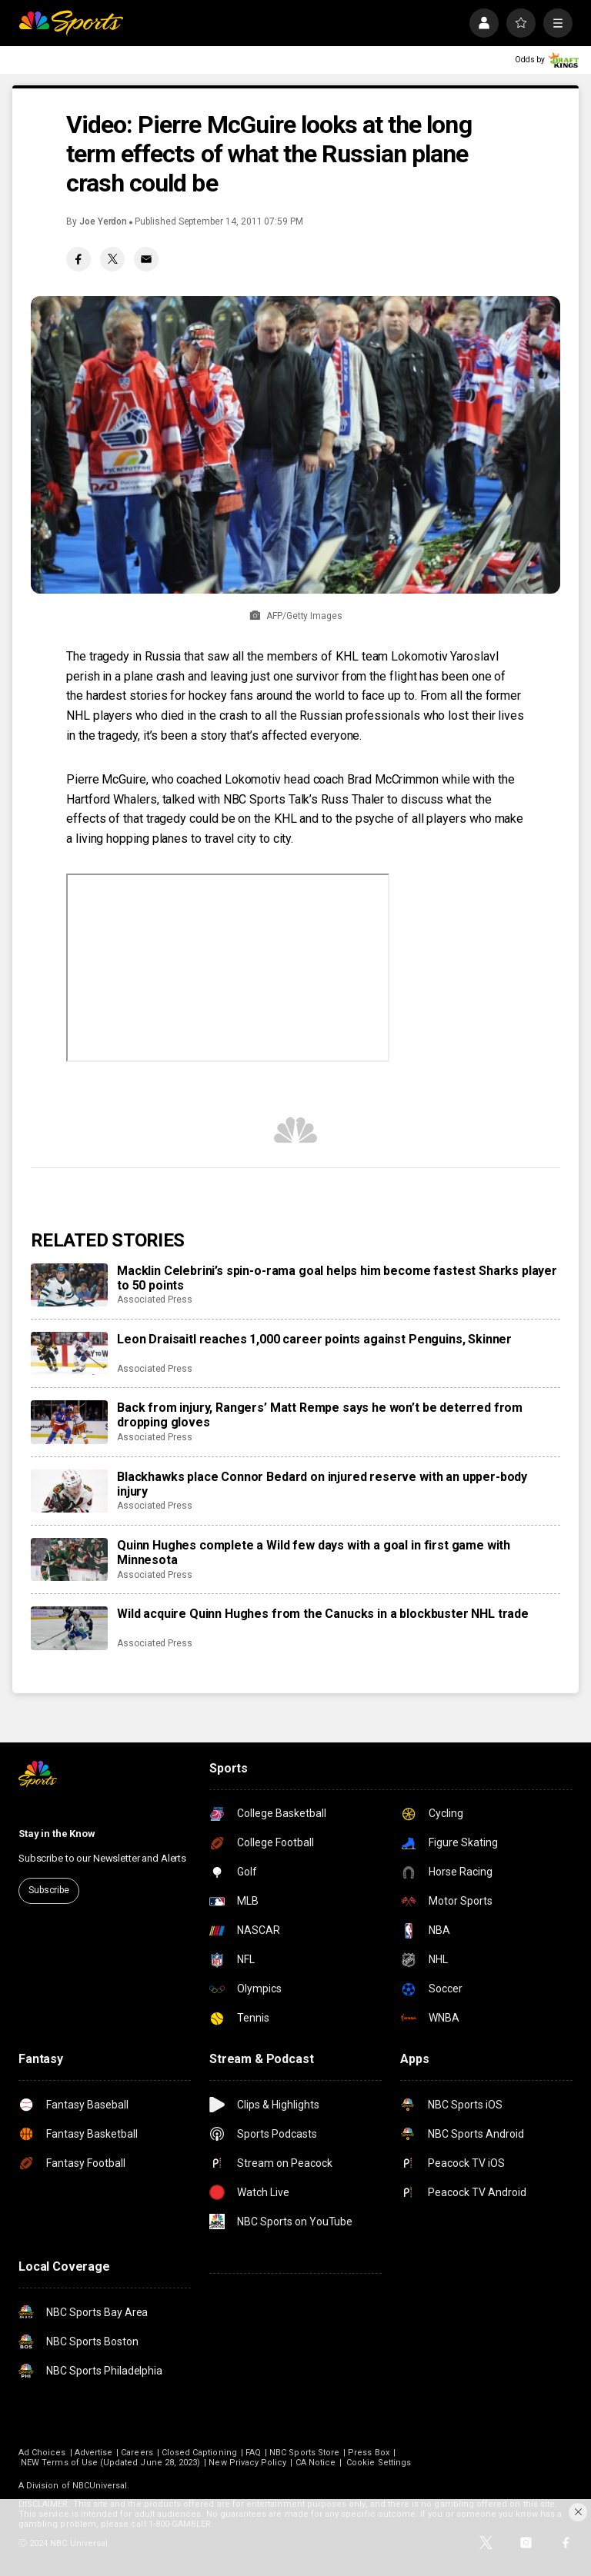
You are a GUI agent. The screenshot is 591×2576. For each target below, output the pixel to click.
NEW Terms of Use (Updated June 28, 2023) (110, 2463)
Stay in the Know (56, 1833)
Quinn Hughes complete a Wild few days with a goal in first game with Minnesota (313, 1552)
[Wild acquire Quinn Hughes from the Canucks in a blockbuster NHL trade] (69, 1627)
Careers (136, 2453)
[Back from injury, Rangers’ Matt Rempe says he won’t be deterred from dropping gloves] (69, 1421)
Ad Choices (42, 2453)
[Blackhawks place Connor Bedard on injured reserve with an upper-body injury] (69, 1491)
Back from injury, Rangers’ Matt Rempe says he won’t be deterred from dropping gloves (320, 1414)
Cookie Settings (378, 2463)
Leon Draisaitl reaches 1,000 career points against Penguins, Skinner (314, 1339)
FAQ (253, 2453)
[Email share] (146, 259)
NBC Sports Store (304, 2453)
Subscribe (48, 1890)
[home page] (70, 23)
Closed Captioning (199, 2453)
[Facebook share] (78, 259)
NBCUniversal (100, 2486)
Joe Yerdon (103, 221)
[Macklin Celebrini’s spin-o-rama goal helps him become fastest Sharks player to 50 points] (69, 1284)
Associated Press (154, 1299)
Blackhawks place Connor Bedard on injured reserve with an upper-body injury (322, 1484)
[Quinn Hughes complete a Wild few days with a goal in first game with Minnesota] (69, 1559)
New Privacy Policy (247, 2463)
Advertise (94, 2453)
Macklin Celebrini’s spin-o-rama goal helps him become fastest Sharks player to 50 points (337, 1278)
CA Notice (316, 2463)
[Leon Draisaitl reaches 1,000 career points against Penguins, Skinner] (69, 1353)
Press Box (368, 2453)
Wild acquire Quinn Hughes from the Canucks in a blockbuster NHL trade (323, 1613)
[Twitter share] (112, 259)
